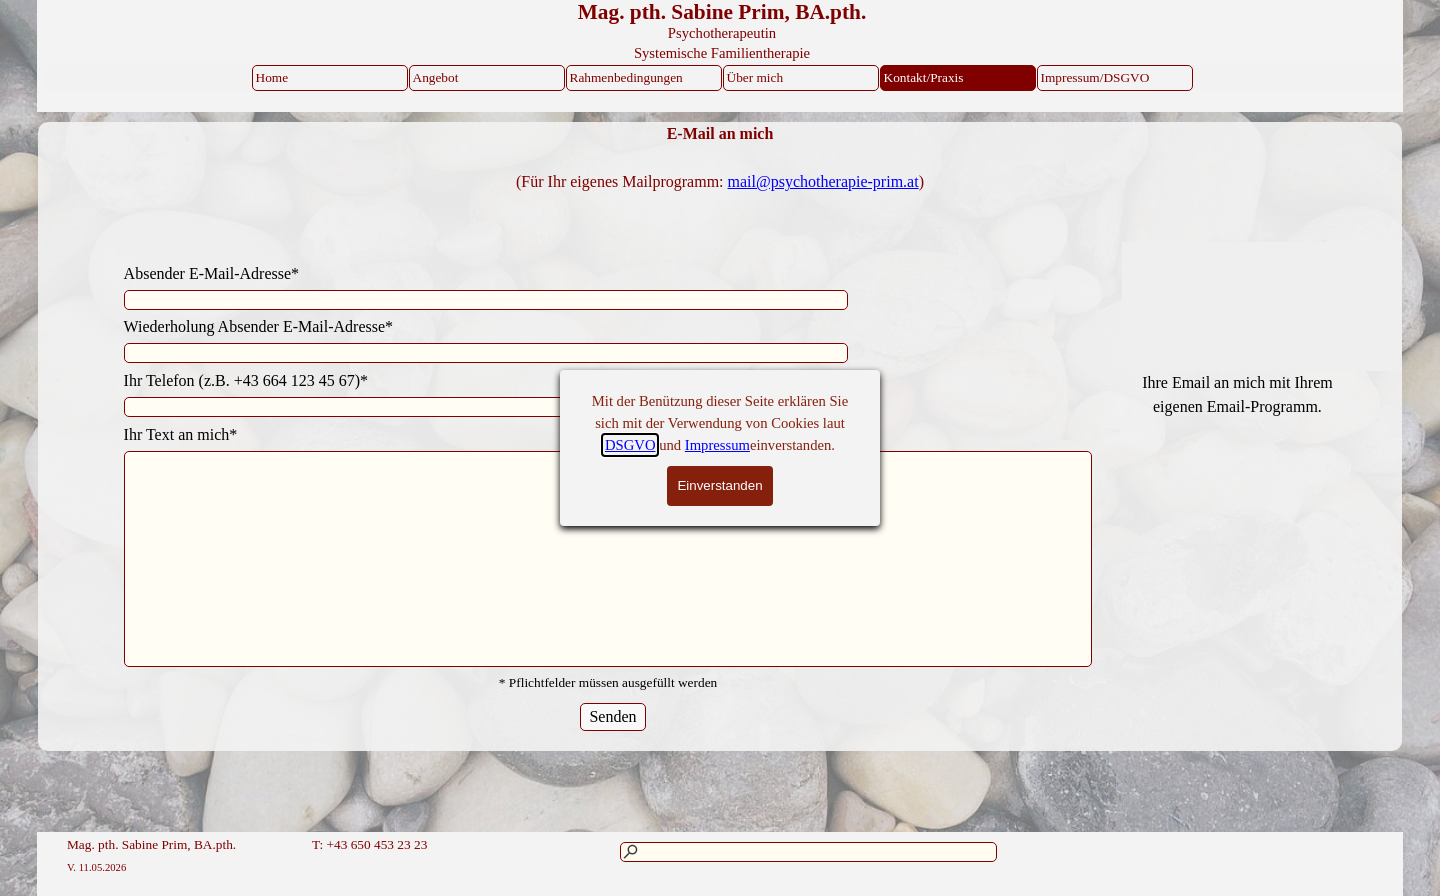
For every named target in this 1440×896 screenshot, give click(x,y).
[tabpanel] (720, 182)
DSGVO (630, 445)
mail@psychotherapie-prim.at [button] (823, 181)
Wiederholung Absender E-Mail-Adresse (259, 326)
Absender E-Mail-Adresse (212, 273)
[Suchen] (808, 852)
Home (272, 77)
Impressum (717, 445)
